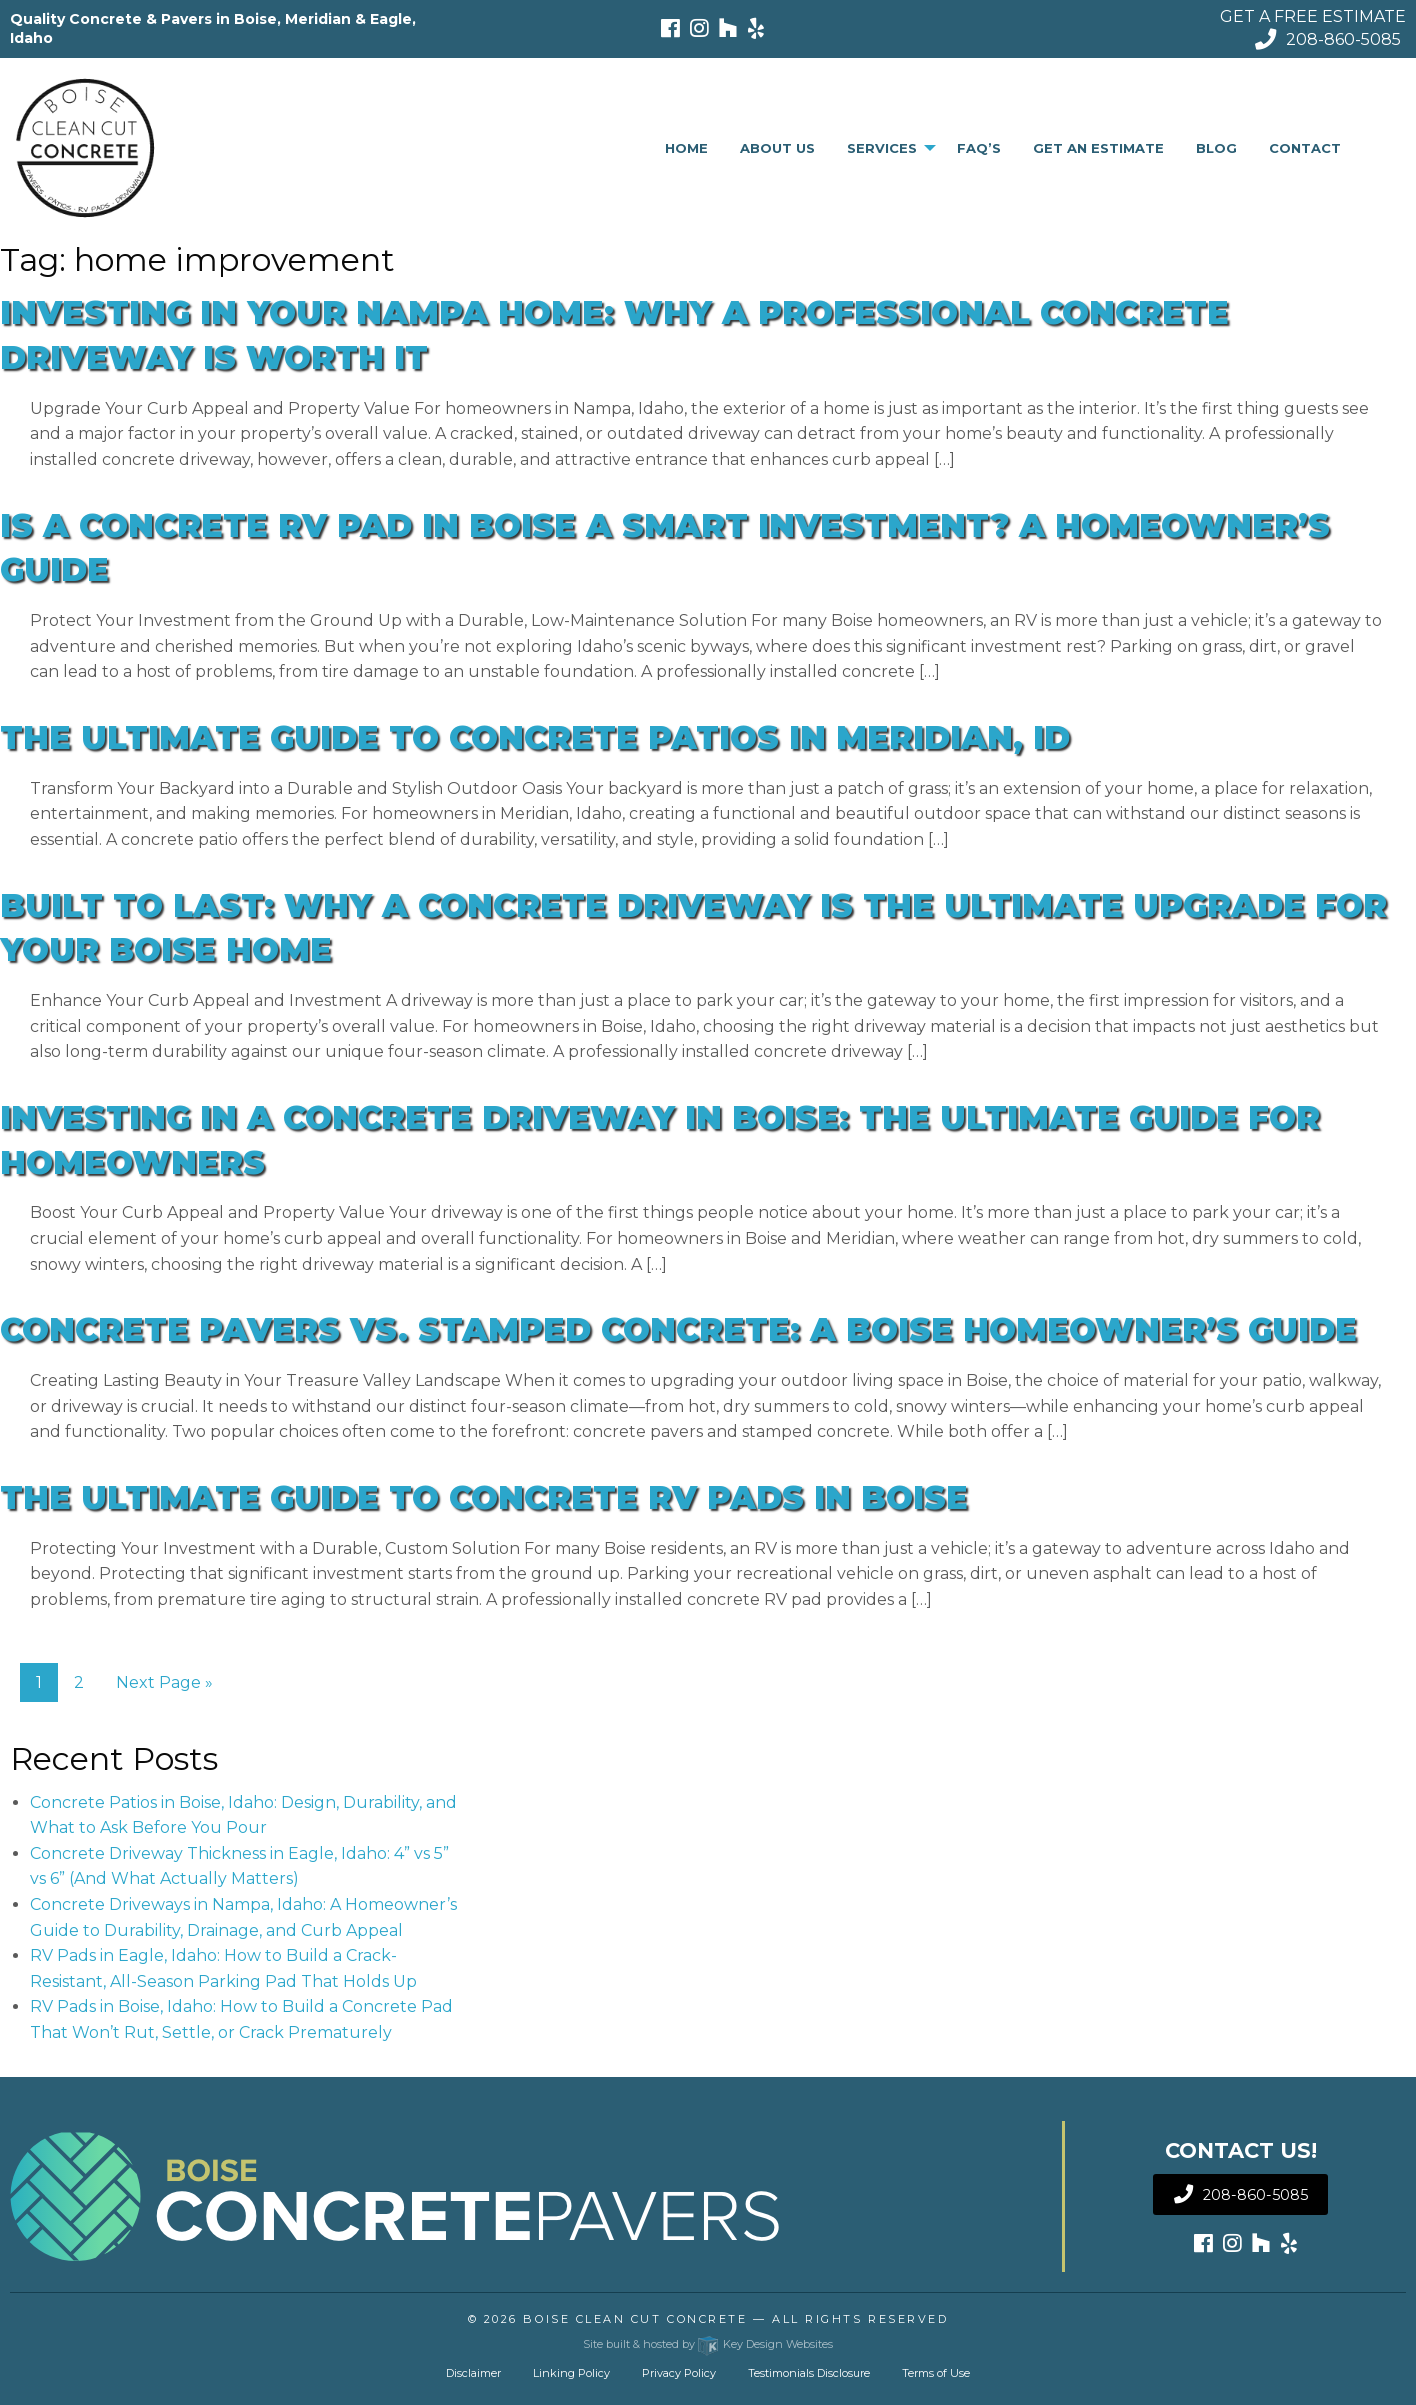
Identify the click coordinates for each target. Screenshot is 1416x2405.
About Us (777, 148)
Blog (1216, 148)
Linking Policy (571, 2373)
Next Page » (164, 1682)
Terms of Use (936, 2373)
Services (882, 148)
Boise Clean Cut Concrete (635, 2319)
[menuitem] (686, 148)
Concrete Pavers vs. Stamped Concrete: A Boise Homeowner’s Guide (678, 1329)
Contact (1305, 148)
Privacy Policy (679, 2373)
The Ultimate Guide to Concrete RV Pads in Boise (484, 1497)
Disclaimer (473, 2373)
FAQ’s (979, 148)
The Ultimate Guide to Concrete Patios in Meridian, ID (535, 737)
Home (686, 148)
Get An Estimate (1098, 148)
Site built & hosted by (707, 2344)
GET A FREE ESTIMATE (1313, 16)
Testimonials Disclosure (809, 2373)
